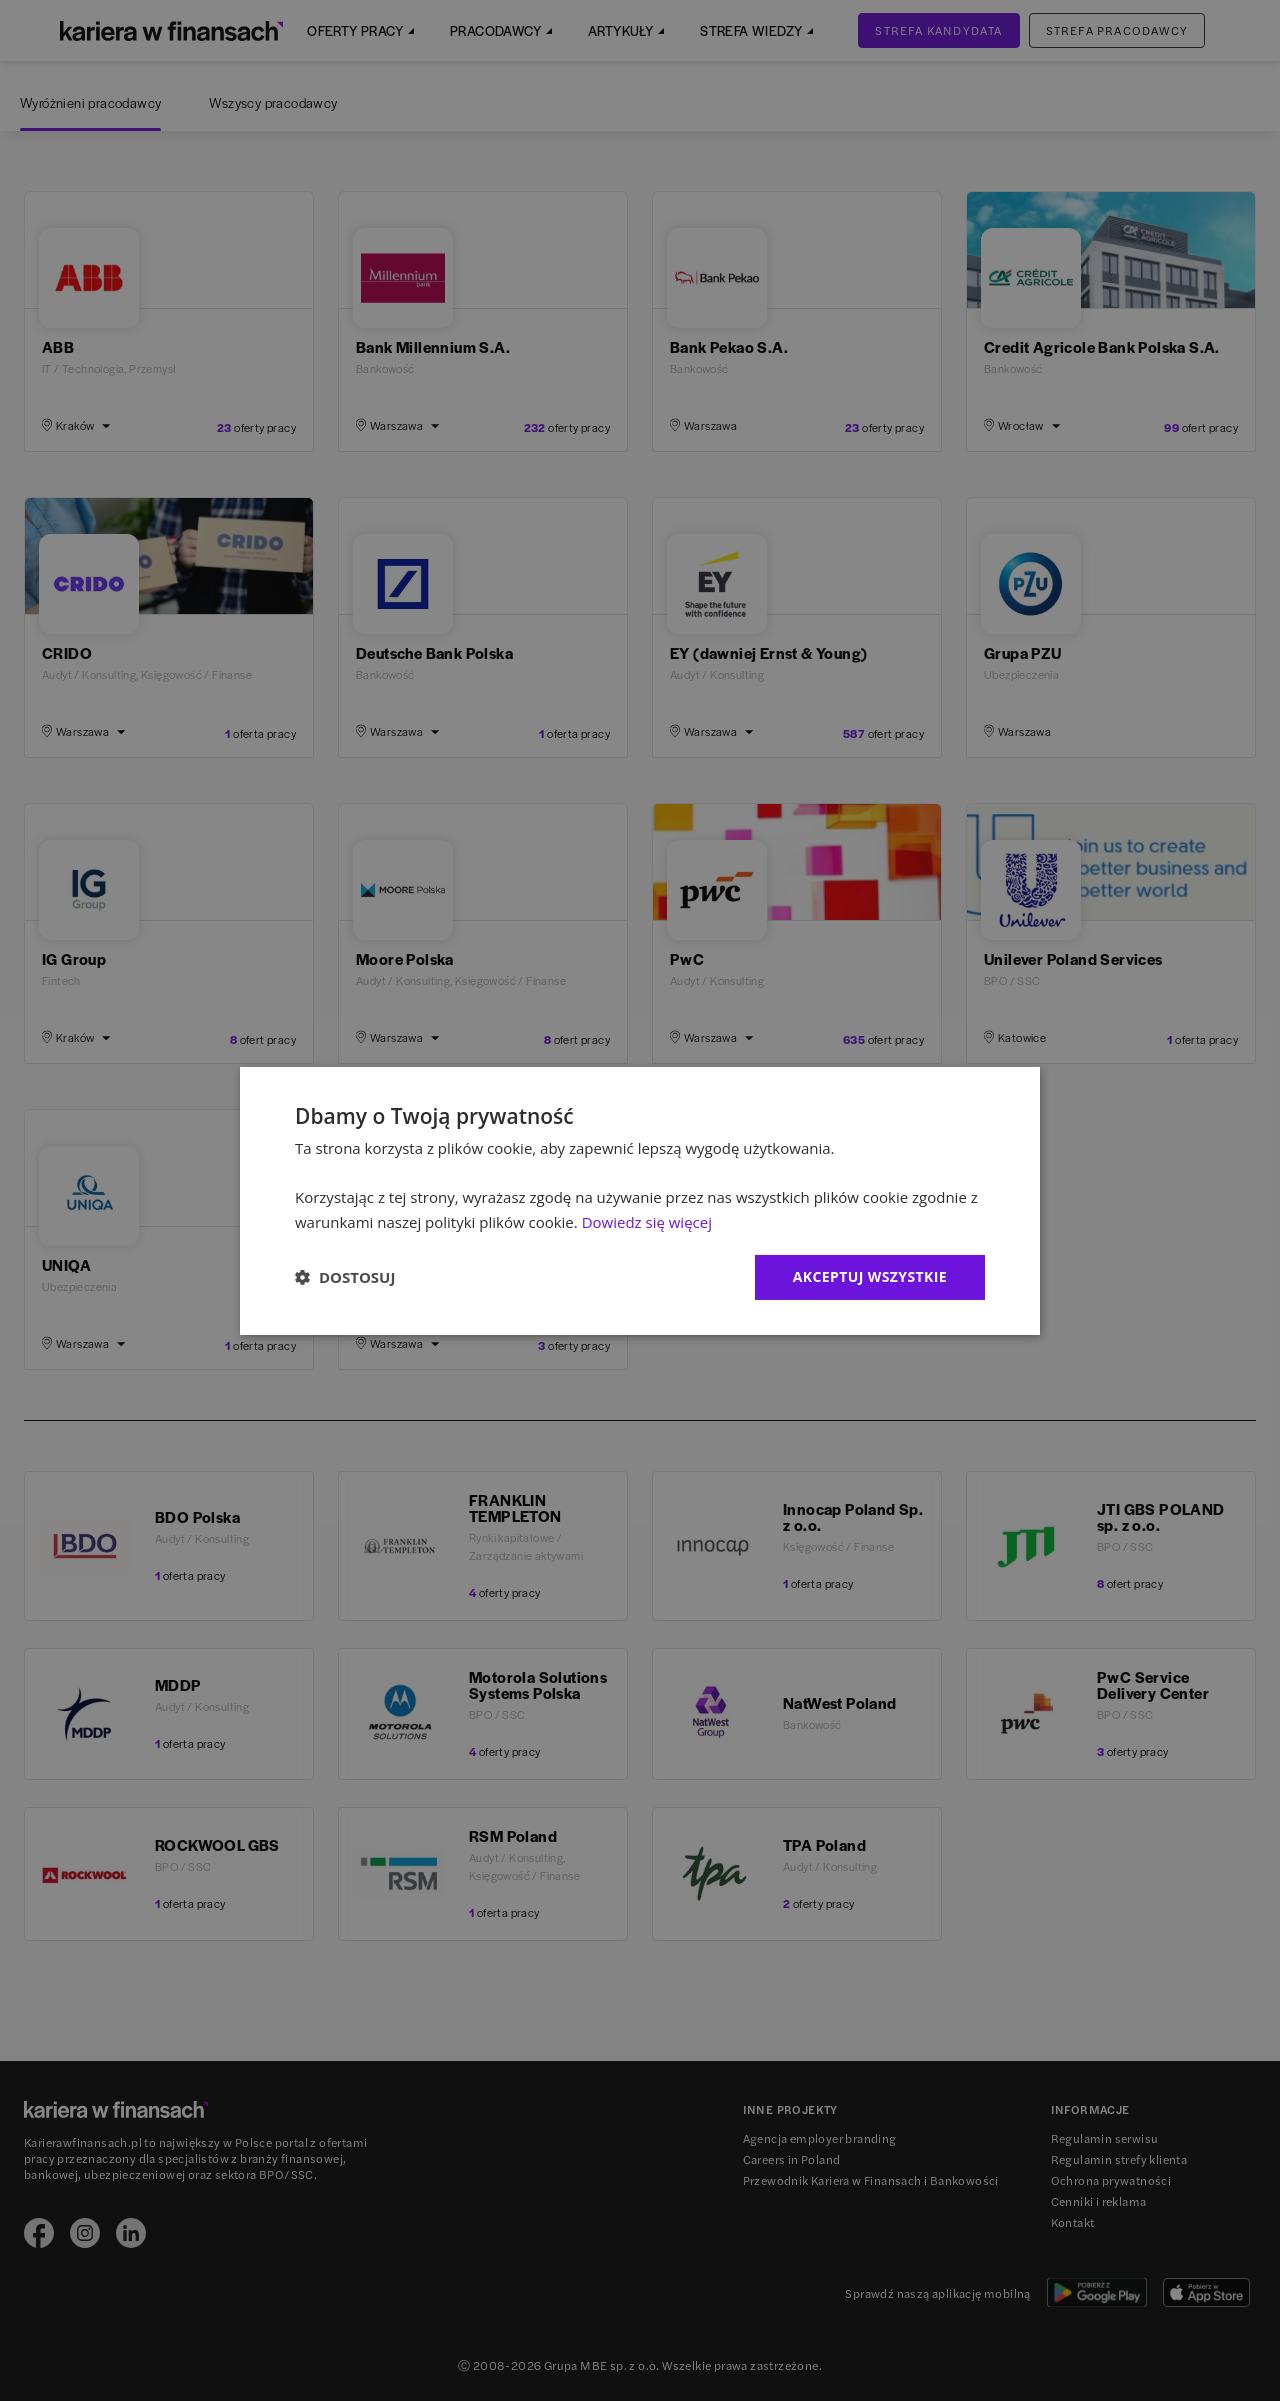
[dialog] (640, 1200)
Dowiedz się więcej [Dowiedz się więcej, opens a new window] (647, 1222)
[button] (345, 1277)
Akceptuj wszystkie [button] (870, 1276)
